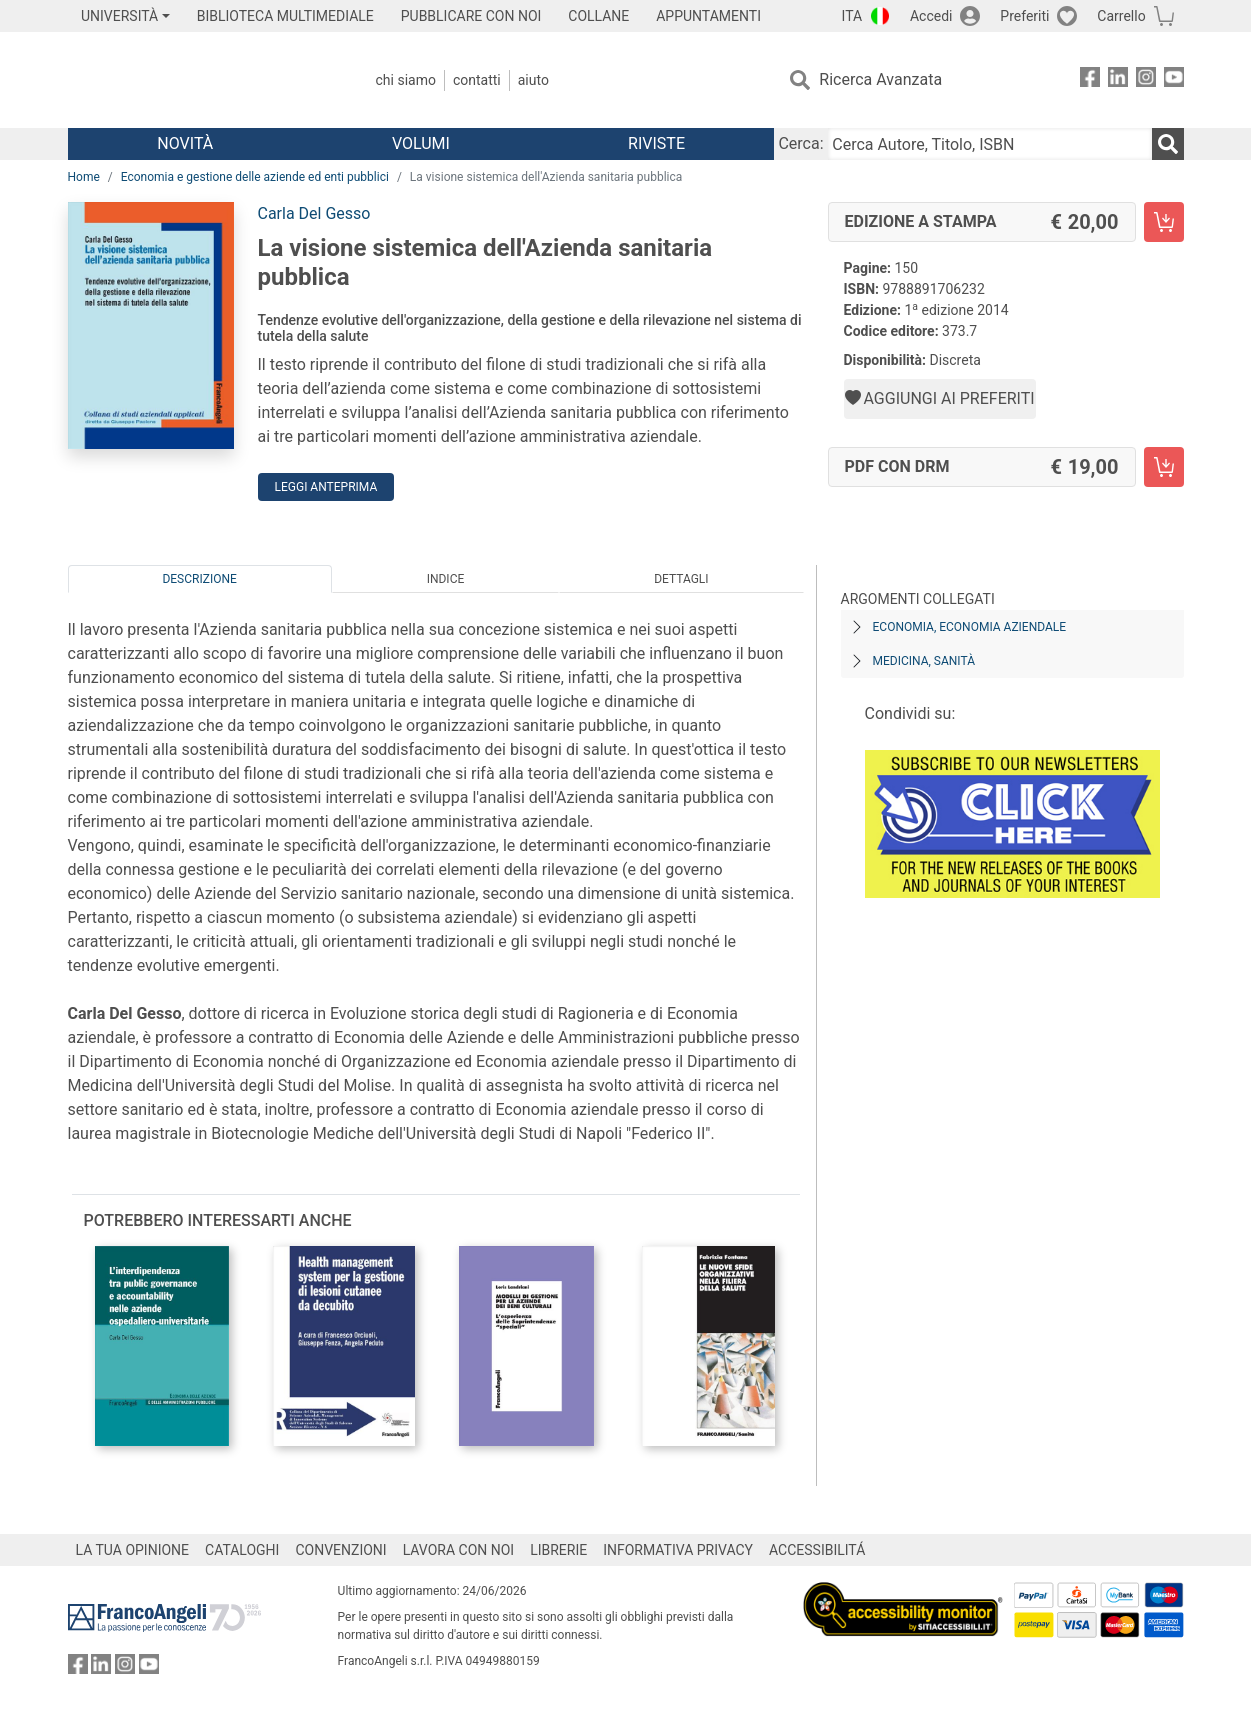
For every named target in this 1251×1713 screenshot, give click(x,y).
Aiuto (533, 80)
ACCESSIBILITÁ (817, 1550)
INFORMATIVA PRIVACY (678, 1550)
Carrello (1121, 16)
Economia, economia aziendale (970, 627)
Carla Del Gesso (314, 213)
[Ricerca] (1168, 144)
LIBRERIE (558, 1550)
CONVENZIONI (340, 1550)
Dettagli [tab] (681, 579)
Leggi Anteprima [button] (326, 487)
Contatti (477, 80)
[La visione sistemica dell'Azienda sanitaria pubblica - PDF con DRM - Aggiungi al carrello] (1164, 467)
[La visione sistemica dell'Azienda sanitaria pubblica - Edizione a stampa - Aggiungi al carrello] (1164, 222)
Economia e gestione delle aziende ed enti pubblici (255, 177)
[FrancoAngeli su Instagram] (1146, 80)
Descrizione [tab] (199, 579)
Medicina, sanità (924, 661)
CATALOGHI (242, 1550)
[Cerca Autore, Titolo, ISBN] (990, 144)
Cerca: (800, 143)
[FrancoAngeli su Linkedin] (1118, 80)
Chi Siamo (406, 80)
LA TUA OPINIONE (133, 1550)
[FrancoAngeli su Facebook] (1090, 80)
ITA (852, 16)
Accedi (931, 16)
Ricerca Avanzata (880, 79)
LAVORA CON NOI (459, 1550)
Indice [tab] (446, 579)
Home (84, 177)
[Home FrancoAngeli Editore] (200, 80)
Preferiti (1024, 16)
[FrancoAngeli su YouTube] (1174, 80)
